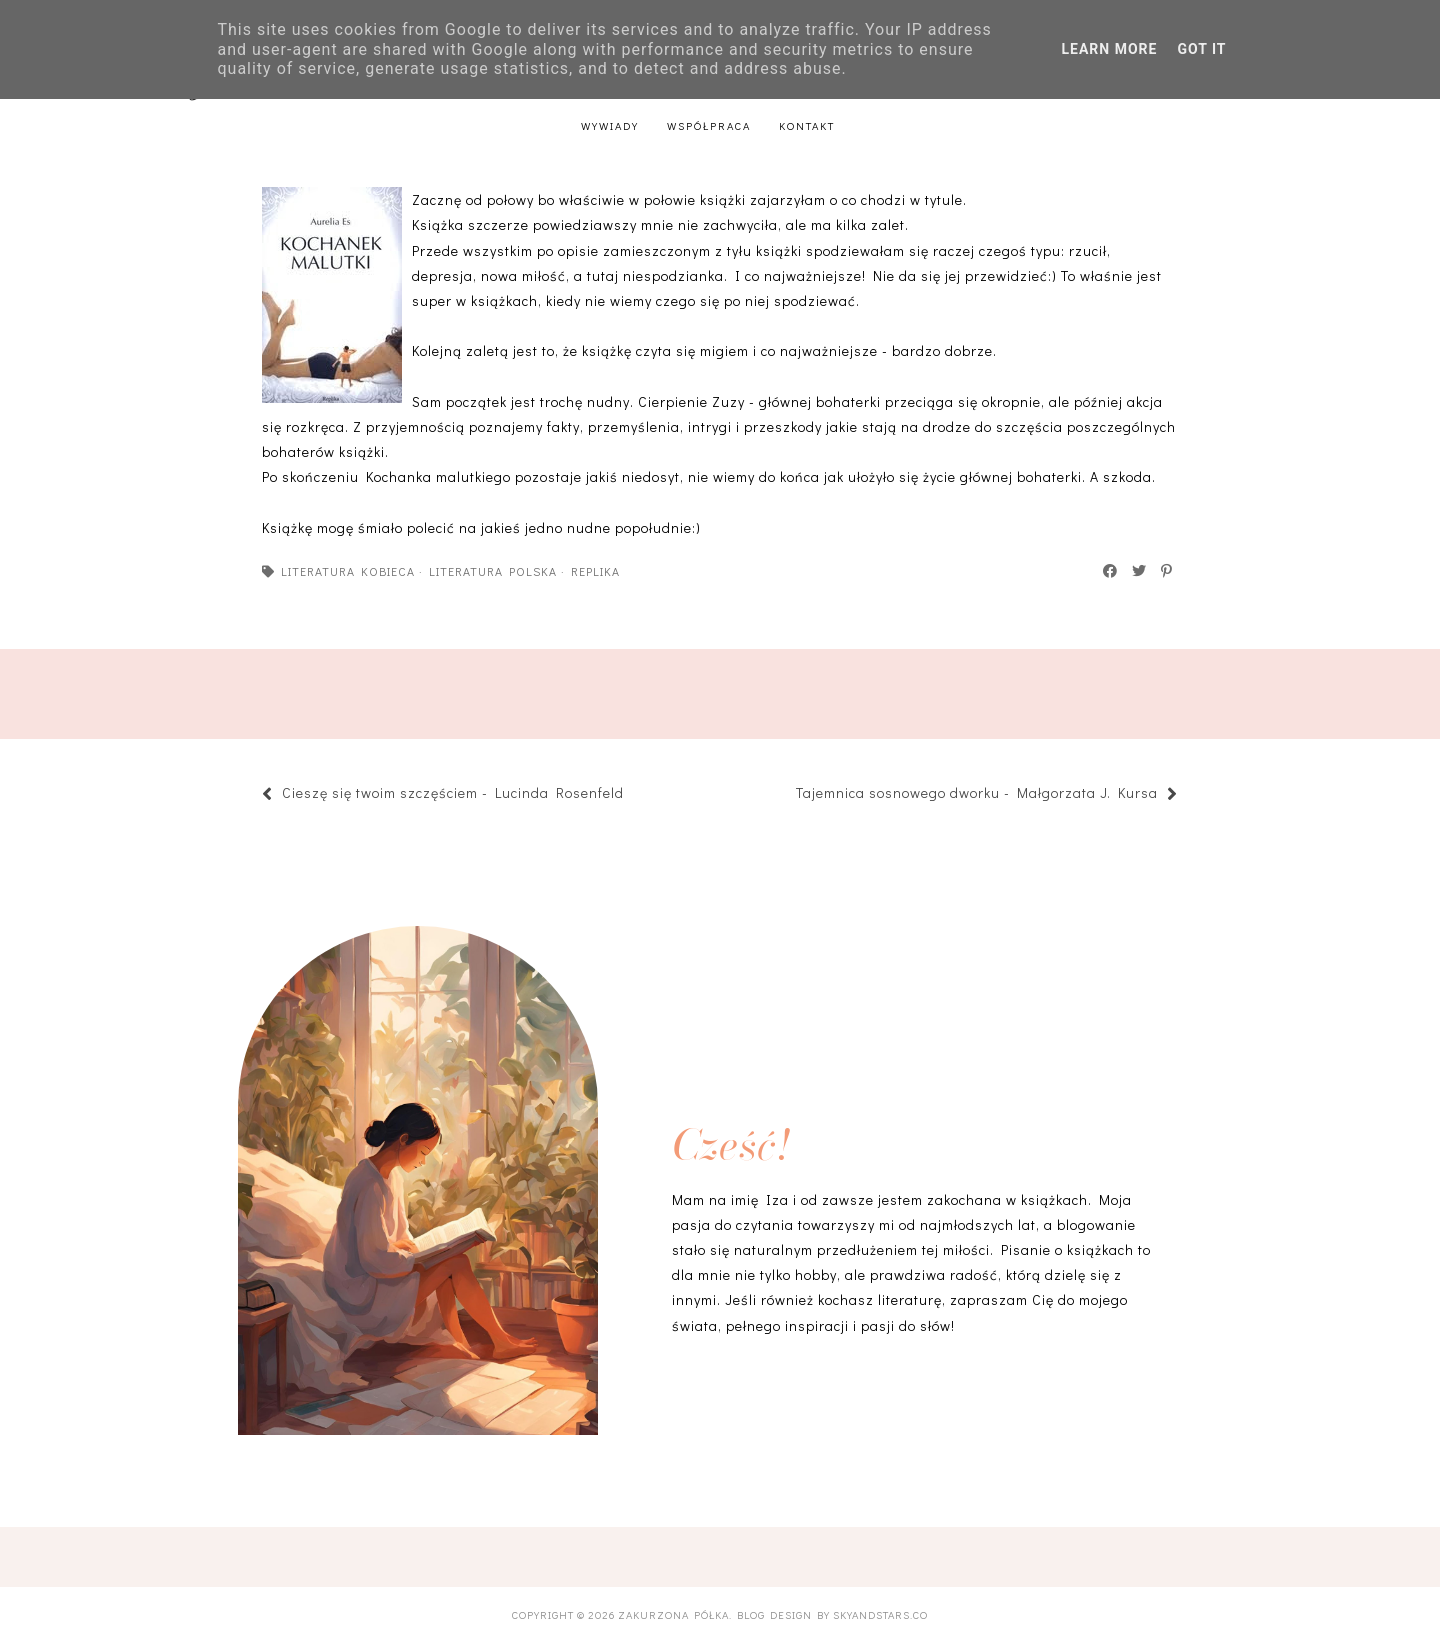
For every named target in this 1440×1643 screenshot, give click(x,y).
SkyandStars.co (880, 1614)
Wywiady (610, 125)
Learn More (1109, 49)
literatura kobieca (348, 571)
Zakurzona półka (673, 1614)
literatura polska (493, 571)
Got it (1201, 49)
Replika (595, 571)
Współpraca (709, 125)
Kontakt (807, 125)
